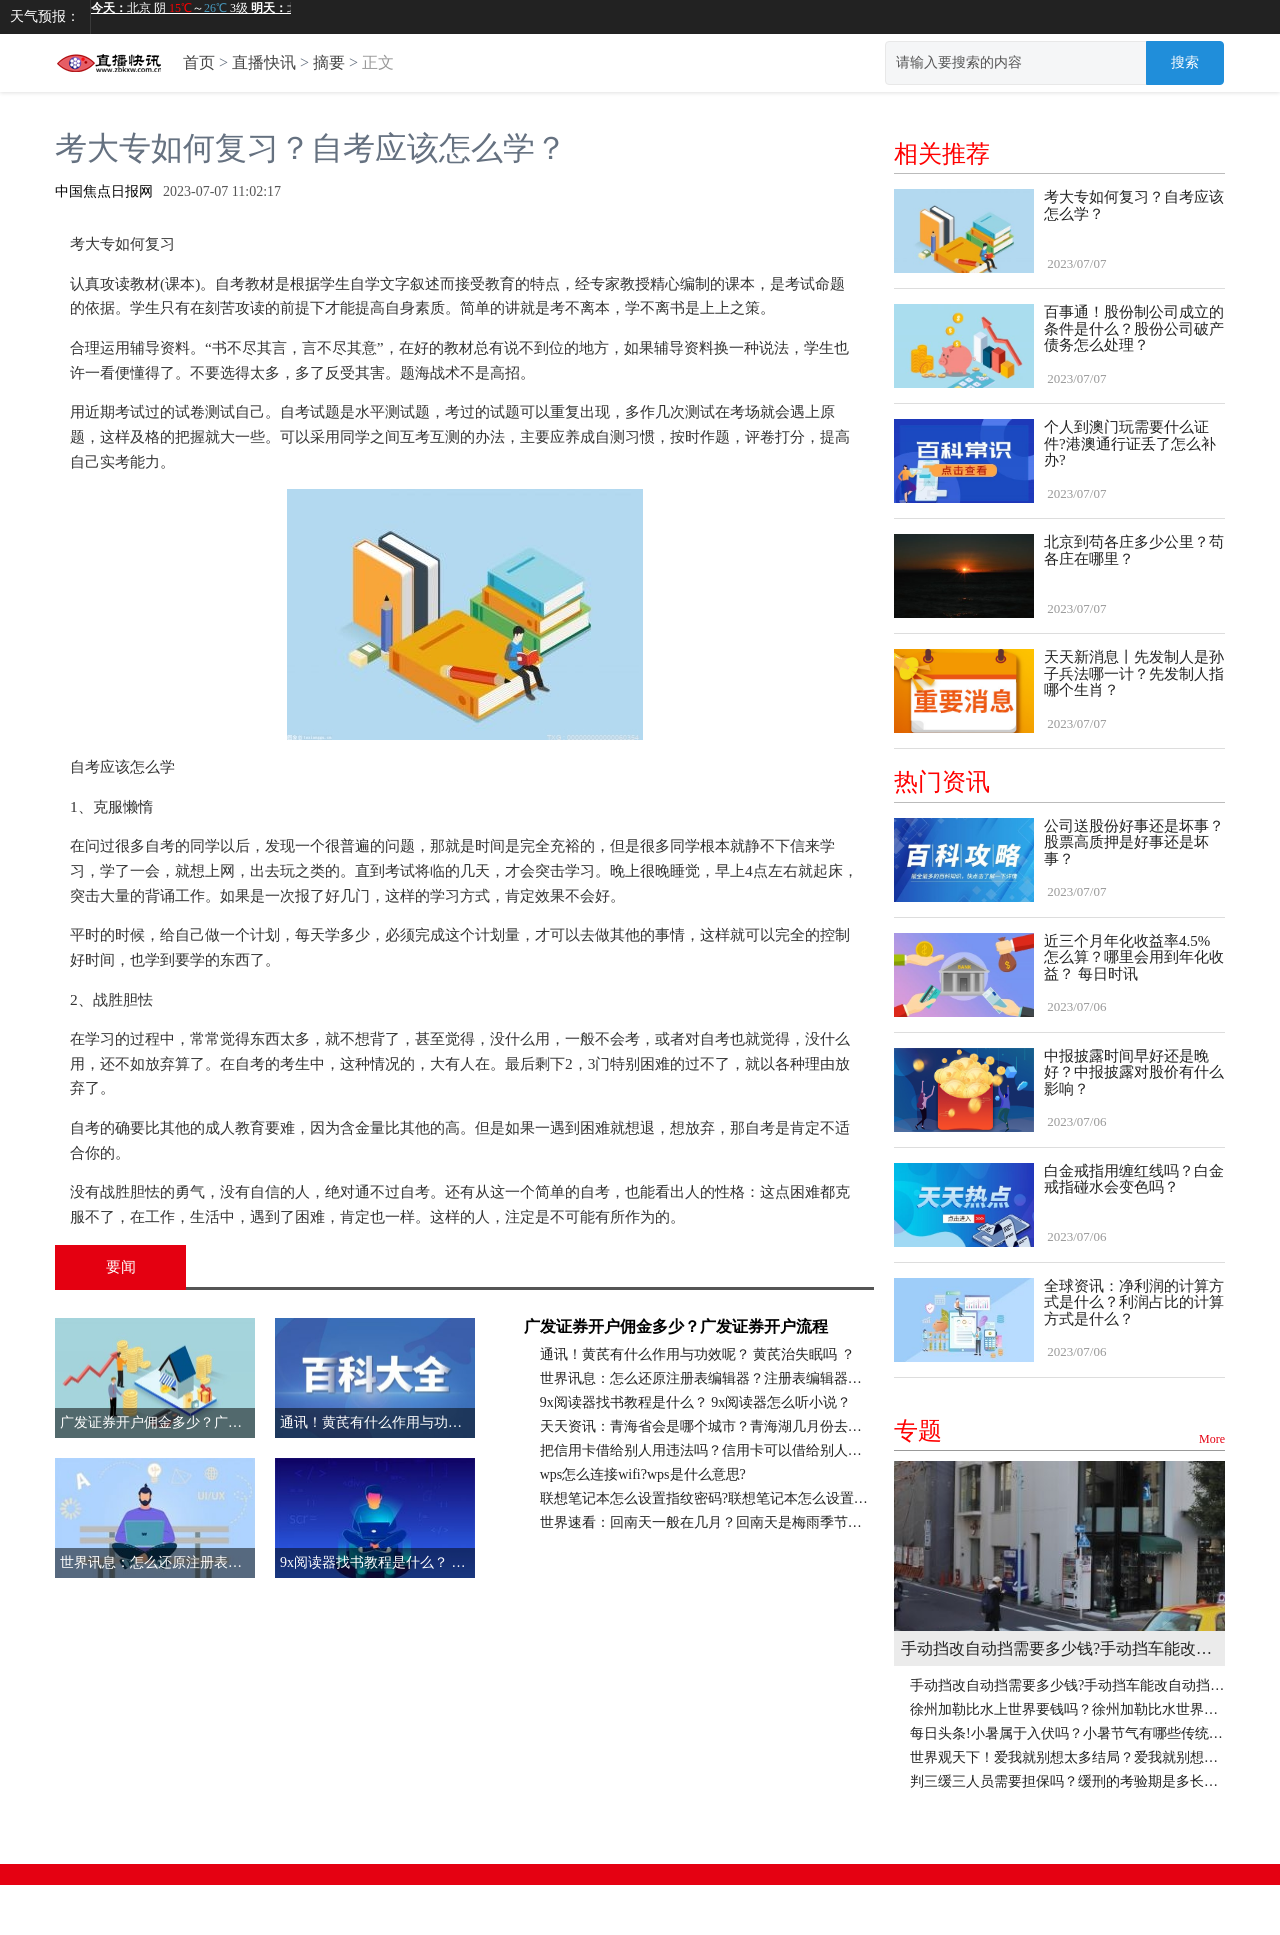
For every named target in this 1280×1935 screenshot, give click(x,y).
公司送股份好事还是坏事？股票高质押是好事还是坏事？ (1134, 842)
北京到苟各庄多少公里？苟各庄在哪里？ (1134, 550)
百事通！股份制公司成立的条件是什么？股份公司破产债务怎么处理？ (1134, 328)
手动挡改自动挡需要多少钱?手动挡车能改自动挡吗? (1059, 1648)
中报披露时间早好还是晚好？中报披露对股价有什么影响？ (1134, 1072)
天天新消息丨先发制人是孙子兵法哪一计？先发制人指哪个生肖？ (1134, 673)
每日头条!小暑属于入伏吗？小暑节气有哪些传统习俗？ (1067, 1733)
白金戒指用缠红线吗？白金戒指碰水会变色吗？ (1134, 1179)
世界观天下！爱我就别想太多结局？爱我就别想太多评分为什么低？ (1067, 1757)
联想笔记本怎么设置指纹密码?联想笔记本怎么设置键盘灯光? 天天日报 (707, 1498)
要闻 (121, 1267)
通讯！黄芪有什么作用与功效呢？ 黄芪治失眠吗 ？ (697, 1354)
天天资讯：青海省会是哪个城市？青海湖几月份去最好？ (707, 1426)
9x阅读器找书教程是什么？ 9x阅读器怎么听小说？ (696, 1402)
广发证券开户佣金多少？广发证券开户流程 (676, 1326)
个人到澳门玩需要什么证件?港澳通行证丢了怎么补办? (1130, 443)
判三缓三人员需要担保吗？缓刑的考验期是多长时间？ (1067, 1781)
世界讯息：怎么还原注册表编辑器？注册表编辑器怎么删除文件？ (707, 1378)
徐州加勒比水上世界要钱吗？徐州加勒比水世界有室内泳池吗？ (1067, 1709)
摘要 (329, 62)
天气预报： (45, 16)
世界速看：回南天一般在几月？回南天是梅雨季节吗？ (707, 1522)
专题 (1059, 1431)
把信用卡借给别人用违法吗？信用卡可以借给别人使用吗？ (707, 1450)
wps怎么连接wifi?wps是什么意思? (643, 1474)
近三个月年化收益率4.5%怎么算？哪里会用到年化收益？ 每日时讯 (1134, 957)
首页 (199, 62)
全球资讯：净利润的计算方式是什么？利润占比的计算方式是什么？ (1134, 1302)
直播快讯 (264, 62)
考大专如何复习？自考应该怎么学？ (1134, 205)
